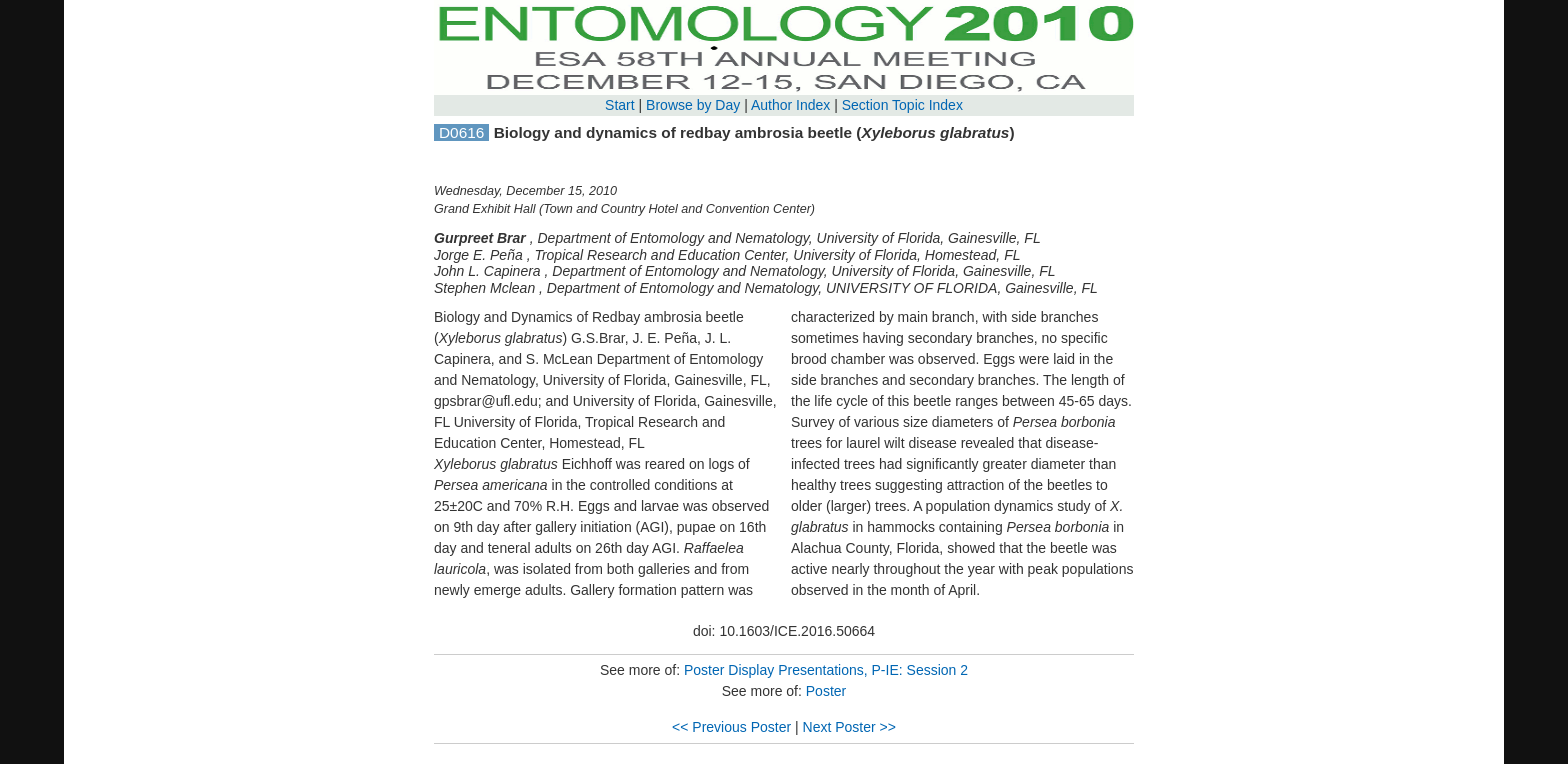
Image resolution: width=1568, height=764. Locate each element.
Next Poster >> (849, 727)
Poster (826, 691)
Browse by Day (693, 105)
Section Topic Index (902, 105)
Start (620, 105)
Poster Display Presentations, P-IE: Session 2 (826, 670)
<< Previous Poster (731, 727)
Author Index (790, 105)
